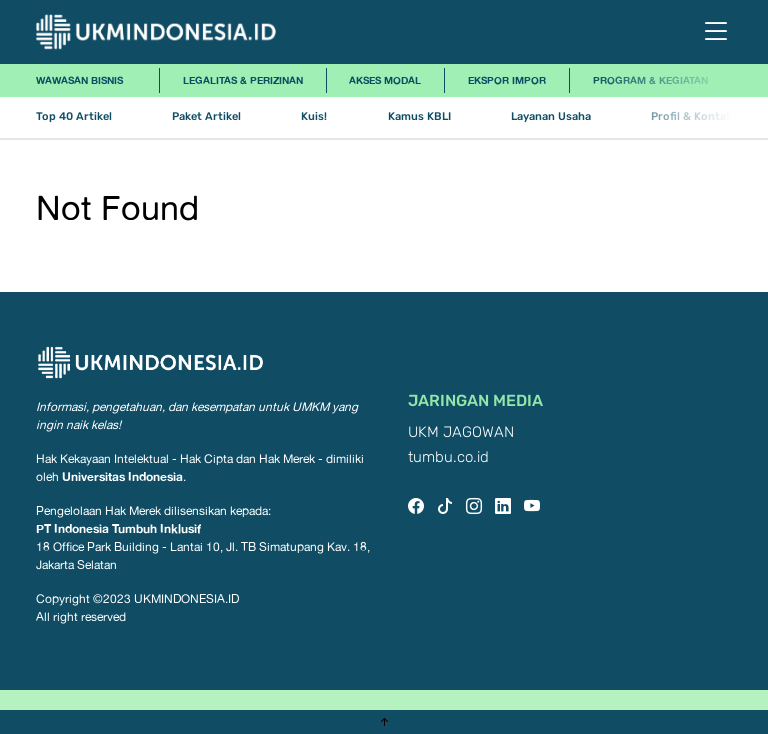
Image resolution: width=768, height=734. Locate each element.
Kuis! (314, 116)
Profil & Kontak (691, 116)
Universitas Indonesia (122, 476)
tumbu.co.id (448, 457)
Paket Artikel (206, 116)
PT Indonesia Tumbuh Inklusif (118, 528)
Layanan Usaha (551, 116)
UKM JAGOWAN (461, 432)
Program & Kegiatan (650, 80)
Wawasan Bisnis (79, 80)
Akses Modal (385, 80)
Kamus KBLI (419, 116)
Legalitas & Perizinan (243, 80)
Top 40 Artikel (74, 116)
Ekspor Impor (507, 80)
